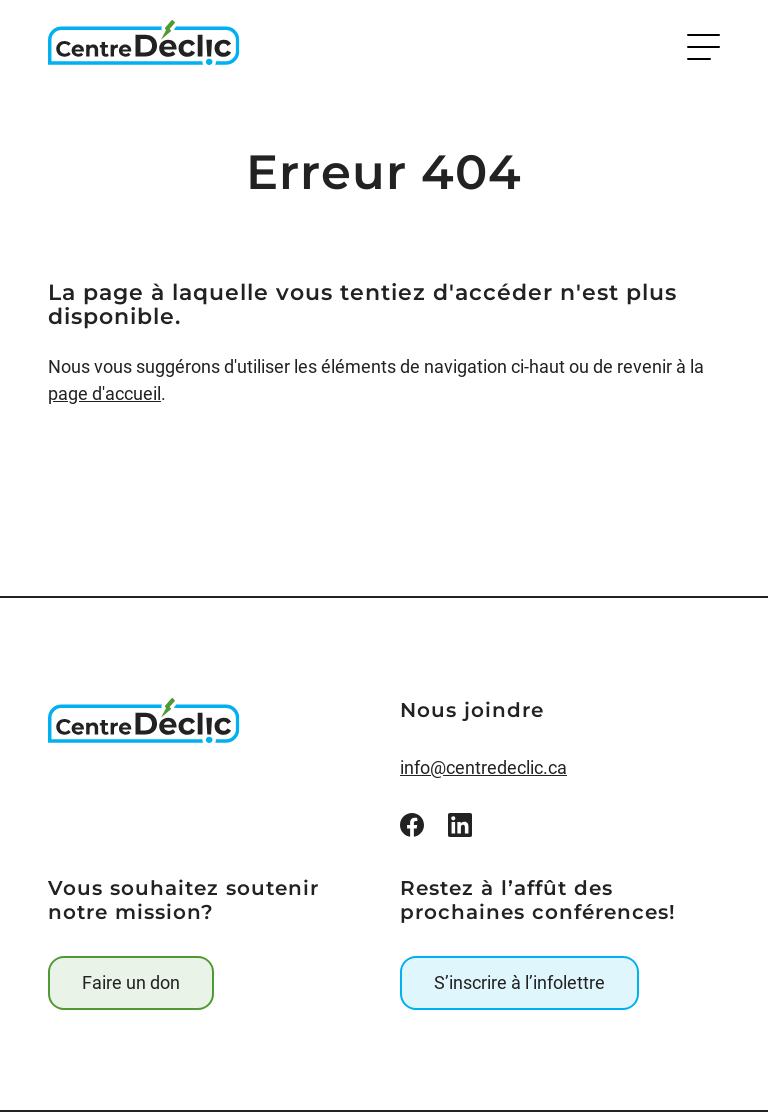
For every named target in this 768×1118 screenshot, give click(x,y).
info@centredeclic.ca (483, 767)
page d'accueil (104, 393)
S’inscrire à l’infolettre (519, 982)
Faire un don (131, 982)
